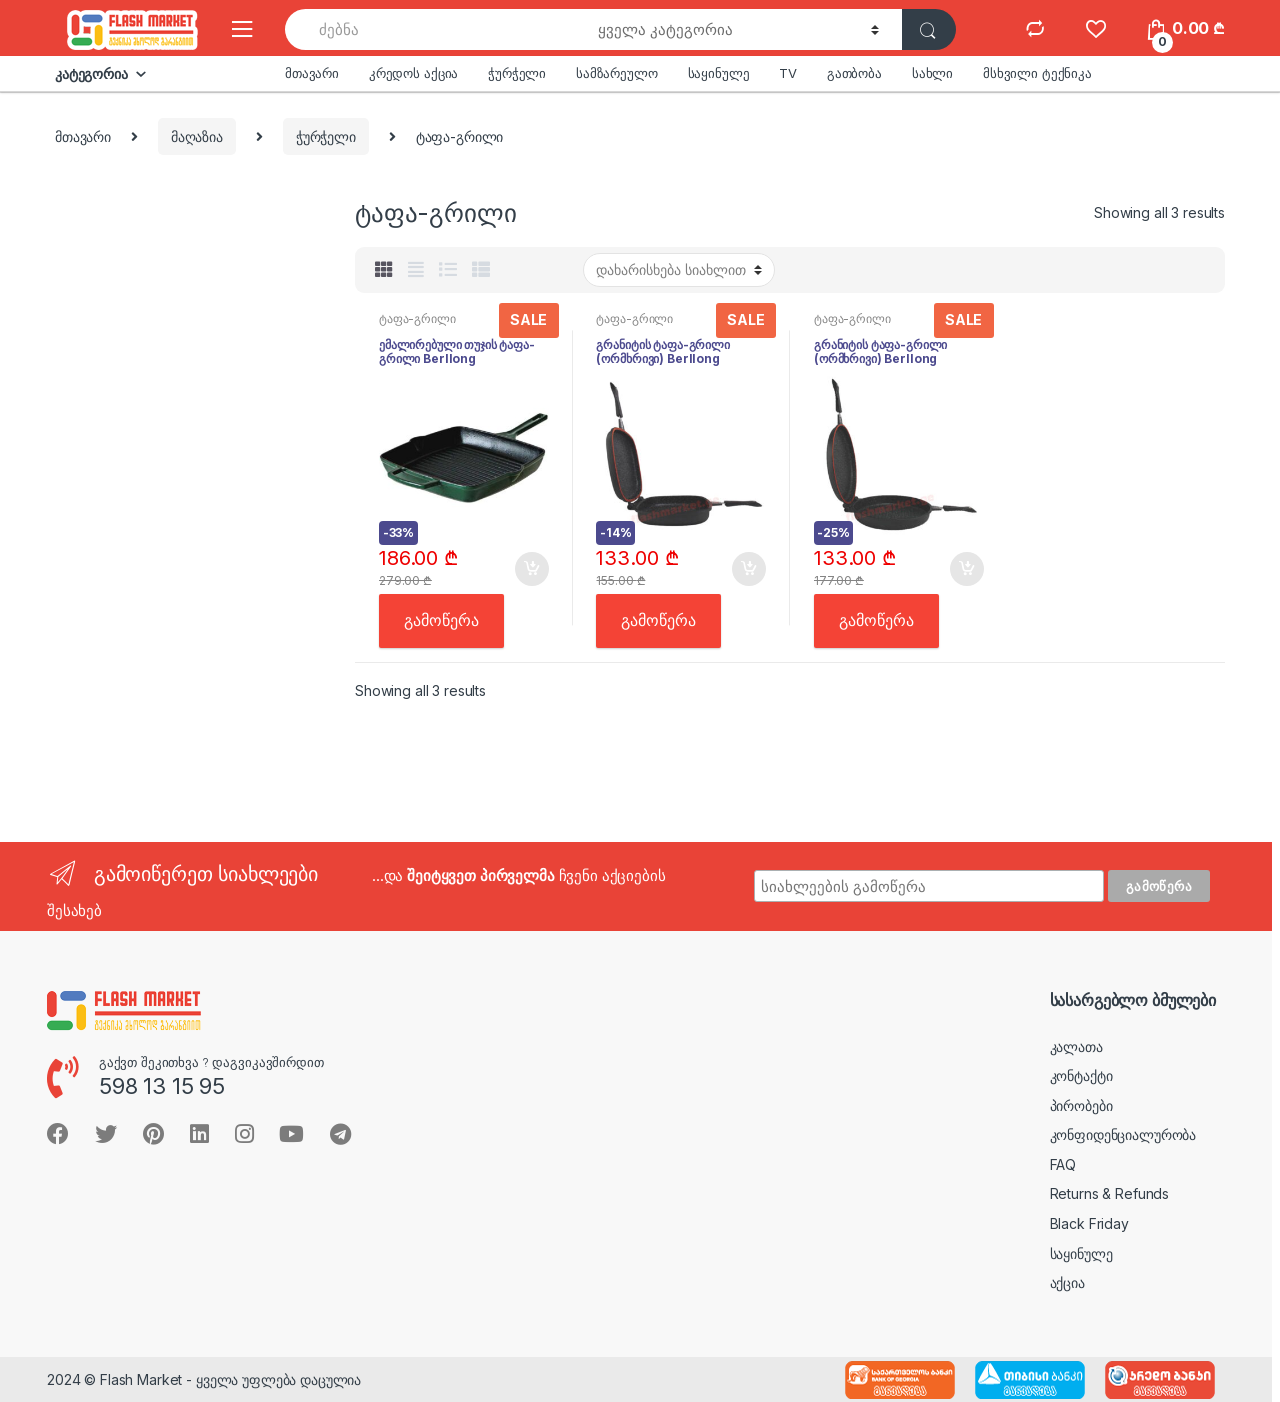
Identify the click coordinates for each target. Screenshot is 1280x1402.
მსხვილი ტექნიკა (1037, 73)
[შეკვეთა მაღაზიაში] (679, 270)
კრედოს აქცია (413, 73)
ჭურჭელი (517, 73)
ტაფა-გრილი (417, 318)
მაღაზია (197, 136)
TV (788, 73)
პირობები (1081, 1105)
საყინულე (719, 73)
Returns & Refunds (1110, 1193)
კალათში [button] (531, 569)
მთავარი (312, 73)
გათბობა (854, 73)
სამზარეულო (617, 73)
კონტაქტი (1081, 1075)
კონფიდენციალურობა (1123, 1134)
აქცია (1067, 1282)
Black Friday (1089, 1223)
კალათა (1076, 1046)
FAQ (1063, 1164)
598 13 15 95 (162, 1086)
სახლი (932, 73)
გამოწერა (441, 620)
